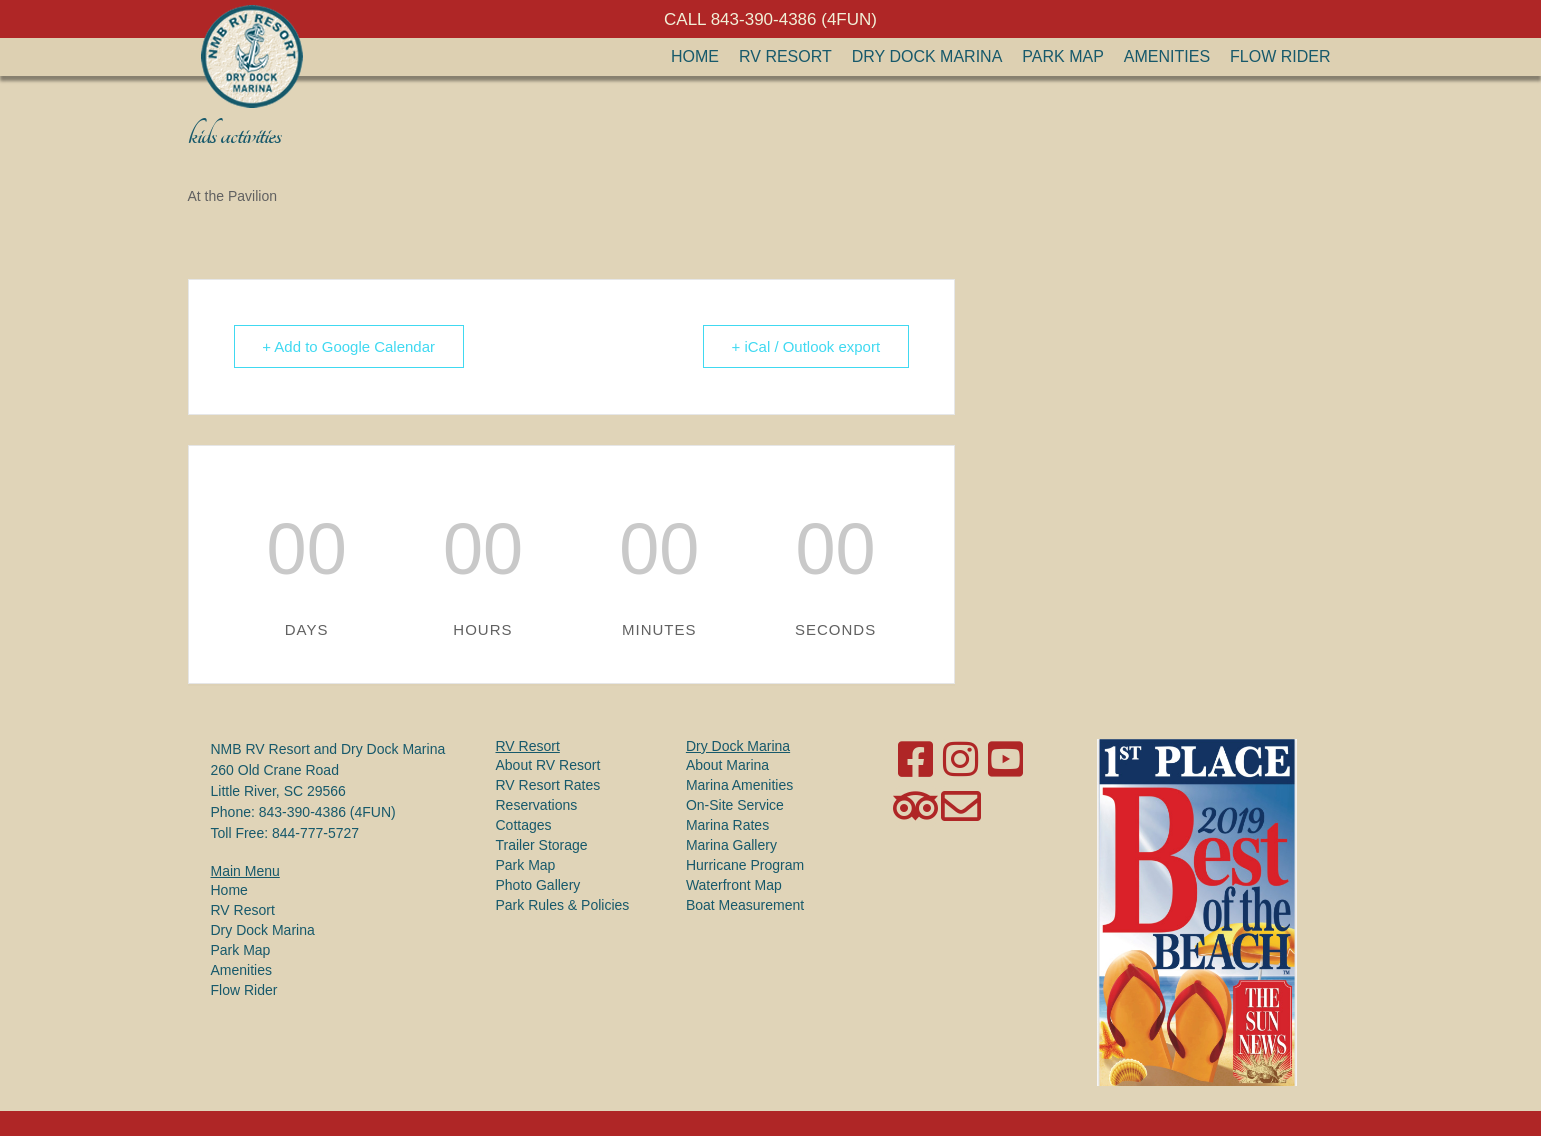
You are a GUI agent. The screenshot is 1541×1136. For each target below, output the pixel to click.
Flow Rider (1280, 56)
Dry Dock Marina (927, 56)
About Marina (727, 765)
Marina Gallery (731, 845)
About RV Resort (548, 765)
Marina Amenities (739, 785)
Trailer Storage (542, 845)
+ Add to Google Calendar (349, 346)
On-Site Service (735, 805)
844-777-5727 (315, 833)
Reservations (537, 805)
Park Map (1063, 56)
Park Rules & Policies (563, 905)
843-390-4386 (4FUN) (327, 812)
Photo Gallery (538, 885)
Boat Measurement (745, 905)
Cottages (524, 825)
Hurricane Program (745, 865)
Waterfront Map (734, 885)
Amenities (1167, 56)
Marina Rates (727, 825)
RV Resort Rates (548, 785)
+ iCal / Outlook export (805, 346)
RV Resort (785, 56)
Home (695, 56)
